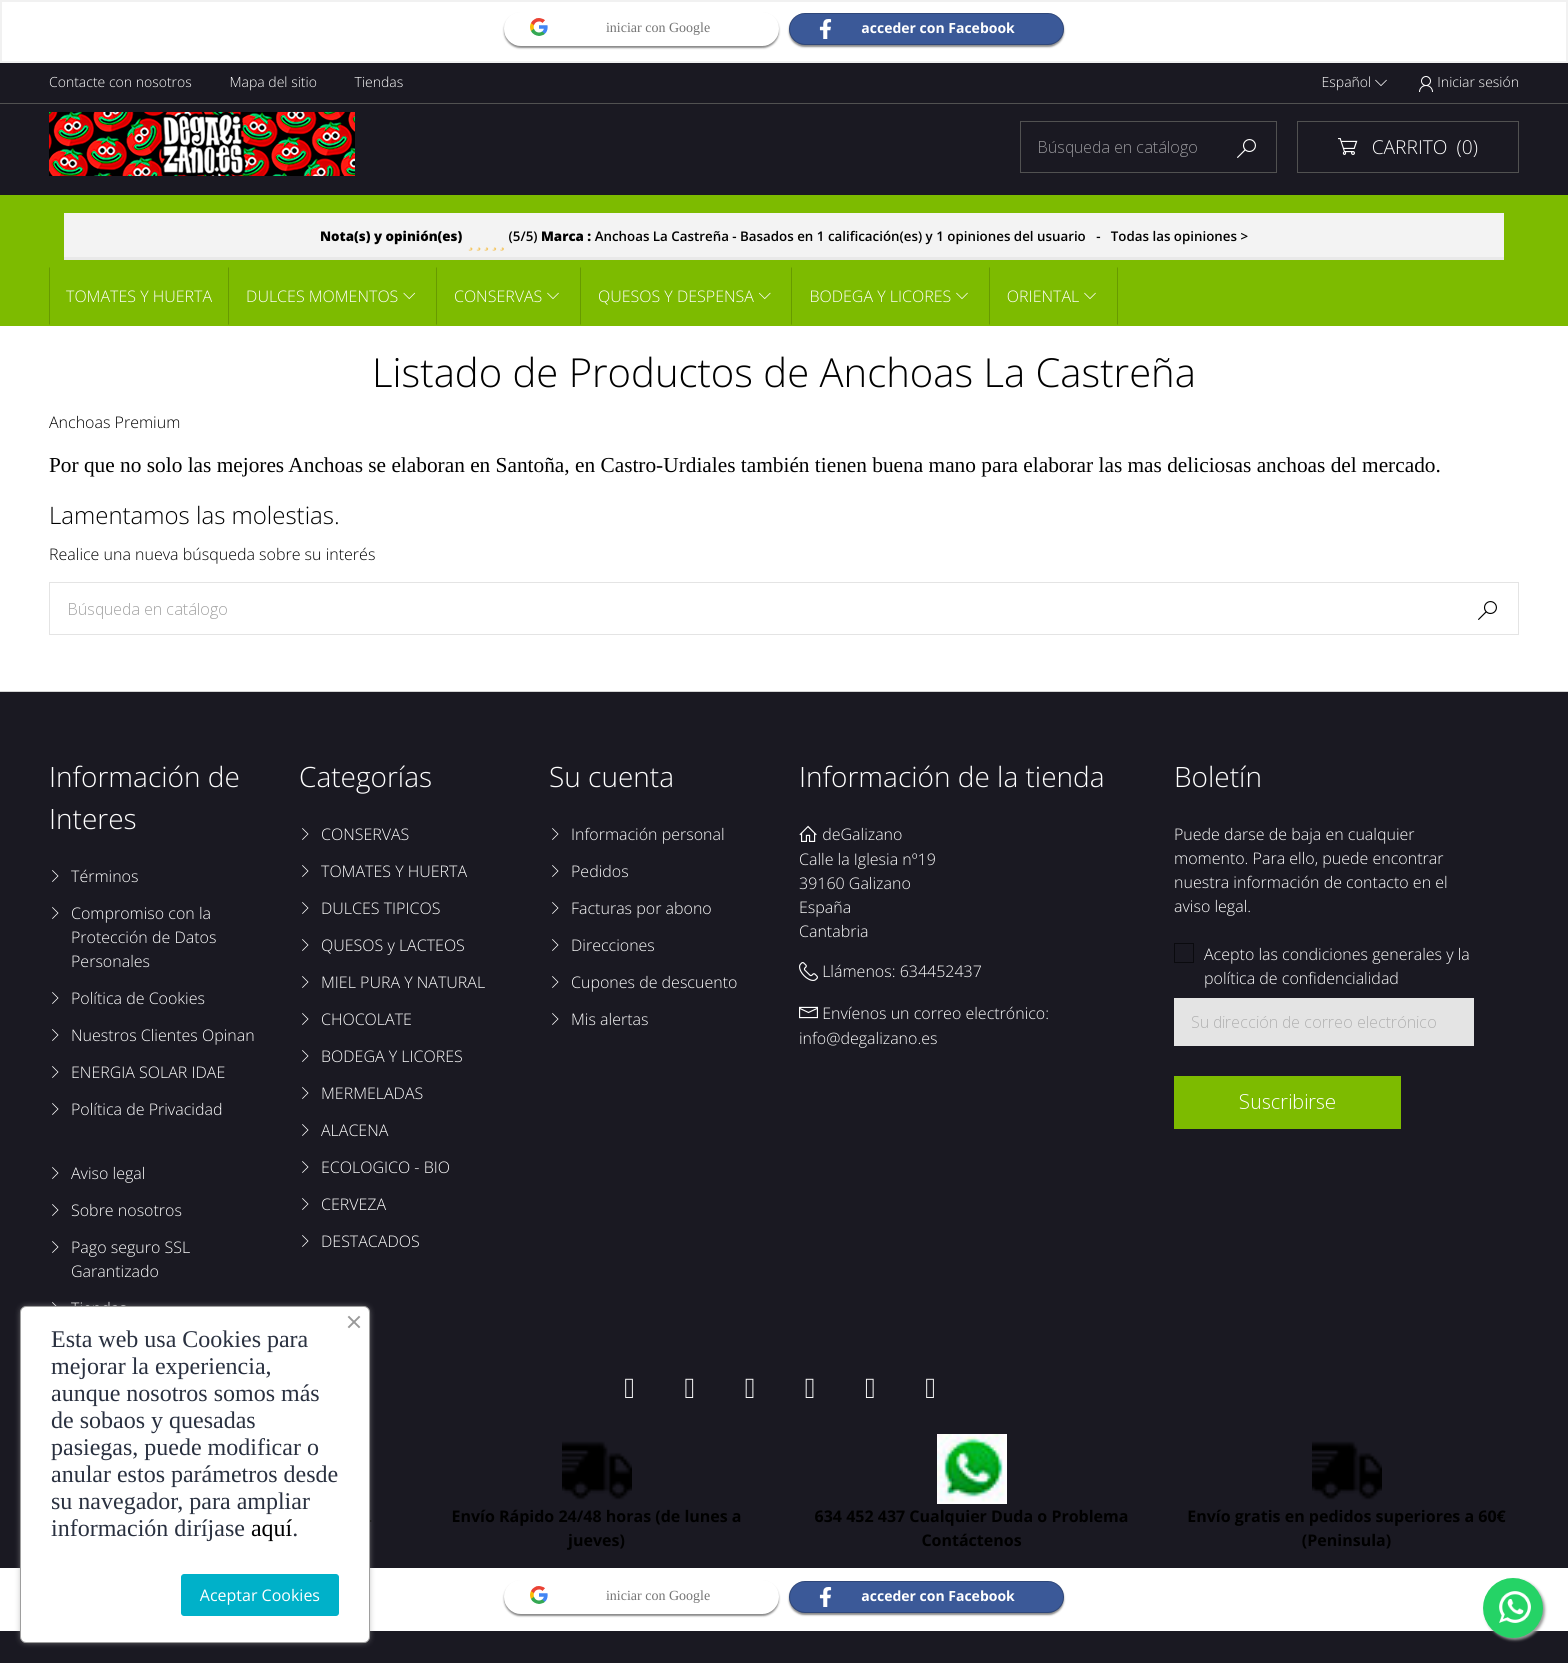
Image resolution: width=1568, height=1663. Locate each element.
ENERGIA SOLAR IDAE (148, 1072)
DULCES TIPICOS (380, 908)
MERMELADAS (372, 1093)
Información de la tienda (952, 777)
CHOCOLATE (366, 1019)
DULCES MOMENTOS (322, 296)
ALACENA (354, 1130)
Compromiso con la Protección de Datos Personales (143, 937)
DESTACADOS (370, 1241)
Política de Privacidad (146, 1109)
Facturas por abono (641, 908)
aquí (271, 1529)
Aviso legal (108, 1173)
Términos (104, 876)
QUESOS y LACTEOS (393, 945)
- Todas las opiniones (784, 236)
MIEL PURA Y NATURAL (403, 982)
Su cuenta (611, 777)
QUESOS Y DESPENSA (676, 296)
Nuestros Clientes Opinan (163, 1035)
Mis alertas (609, 1019)
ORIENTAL (1043, 296)
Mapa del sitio (272, 82)
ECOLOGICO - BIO (385, 1167)
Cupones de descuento (654, 982)
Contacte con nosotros (120, 82)
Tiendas (379, 82)
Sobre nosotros (126, 1210)
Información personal (648, 834)
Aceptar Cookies (260, 1595)
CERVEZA (353, 1204)
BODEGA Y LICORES (880, 296)
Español (1354, 82)
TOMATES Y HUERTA (139, 296)
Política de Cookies (138, 998)
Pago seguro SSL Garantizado (130, 1259)
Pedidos (600, 871)
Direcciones (613, 945)
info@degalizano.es (868, 1038)
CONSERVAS (498, 296)
